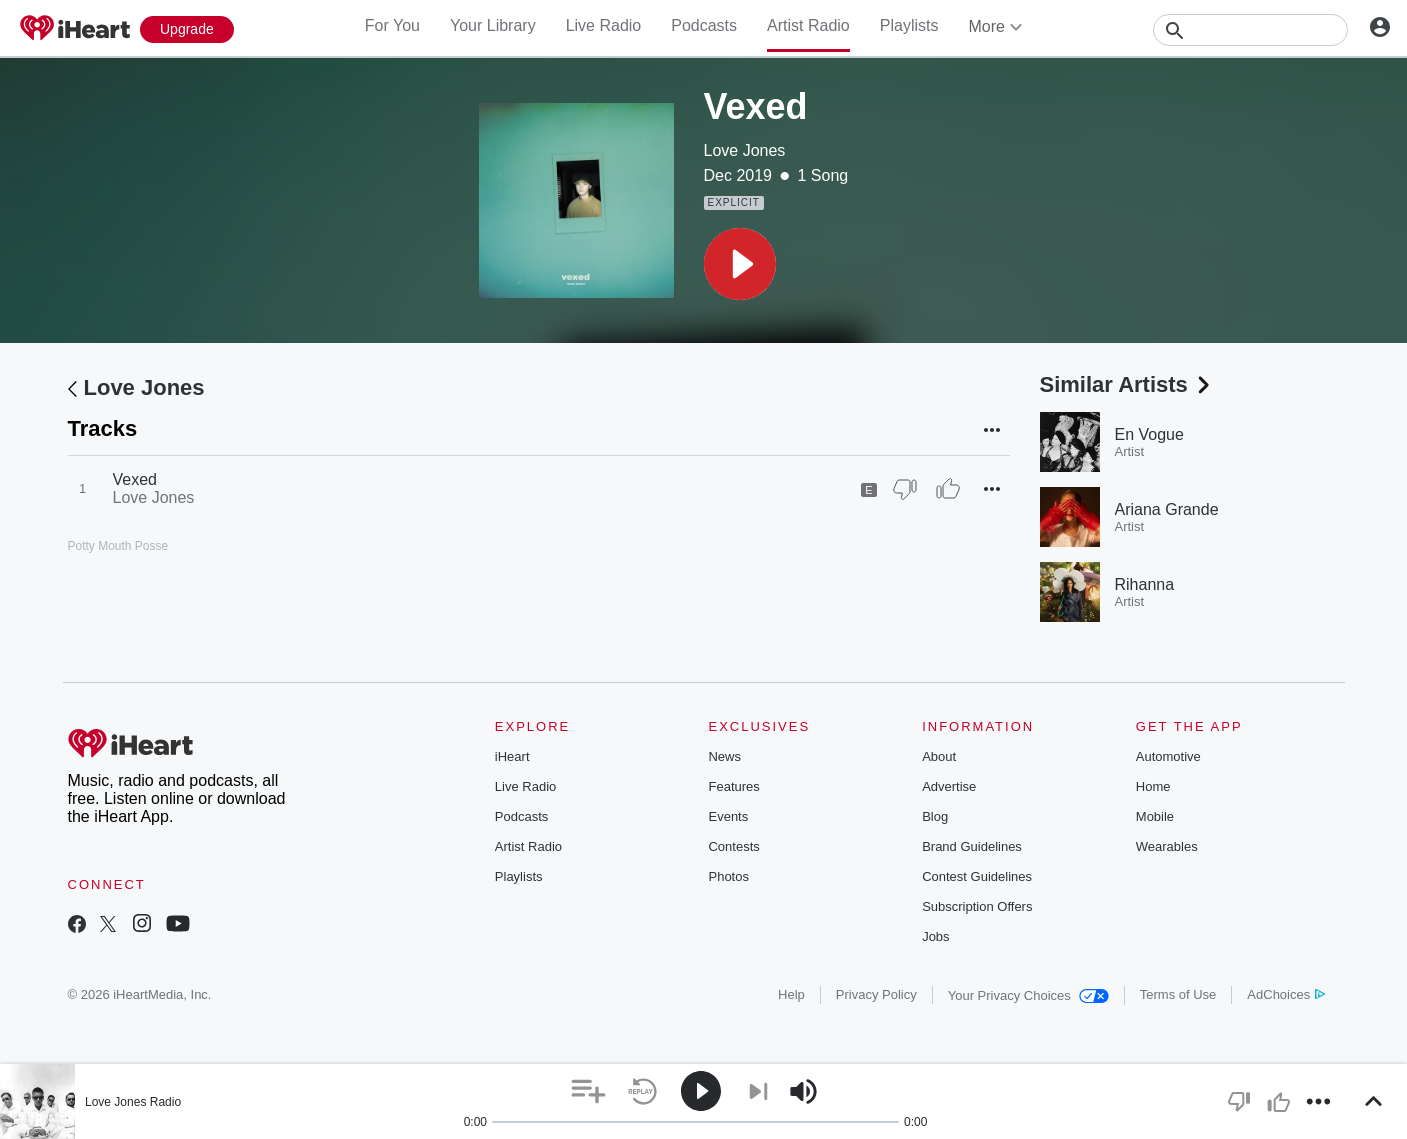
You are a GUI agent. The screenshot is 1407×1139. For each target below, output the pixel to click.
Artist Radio (808, 25)
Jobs (935, 936)
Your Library (493, 25)
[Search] (1250, 30)
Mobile (1155, 816)
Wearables (1167, 846)
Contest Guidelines (977, 876)
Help (791, 994)
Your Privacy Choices (1028, 995)
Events (728, 816)
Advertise (949, 786)
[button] (740, 264)
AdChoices (1285, 994)
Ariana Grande (1167, 509)
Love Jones (745, 150)
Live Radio (604, 25)
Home (1153, 786)
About (939, 756)
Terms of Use (1178, 994)
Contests (733, 846)
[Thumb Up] (948, 489)
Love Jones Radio (133, 1102)
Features (733, 786)
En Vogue (1149, 434)
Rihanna (1145, 584)
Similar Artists (1127, 384)
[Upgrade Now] (187, 29)
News (724, 756)
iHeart (512, 756)
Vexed (135, 479)
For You (392, 25)
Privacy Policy (876, 994)
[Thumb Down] (905, 489)
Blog (935, 816)
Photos (728, 876)
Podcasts (704, 25)
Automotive (1168, 756)
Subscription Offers (977, 906)
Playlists (909, 25)
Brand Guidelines (972, 846)
